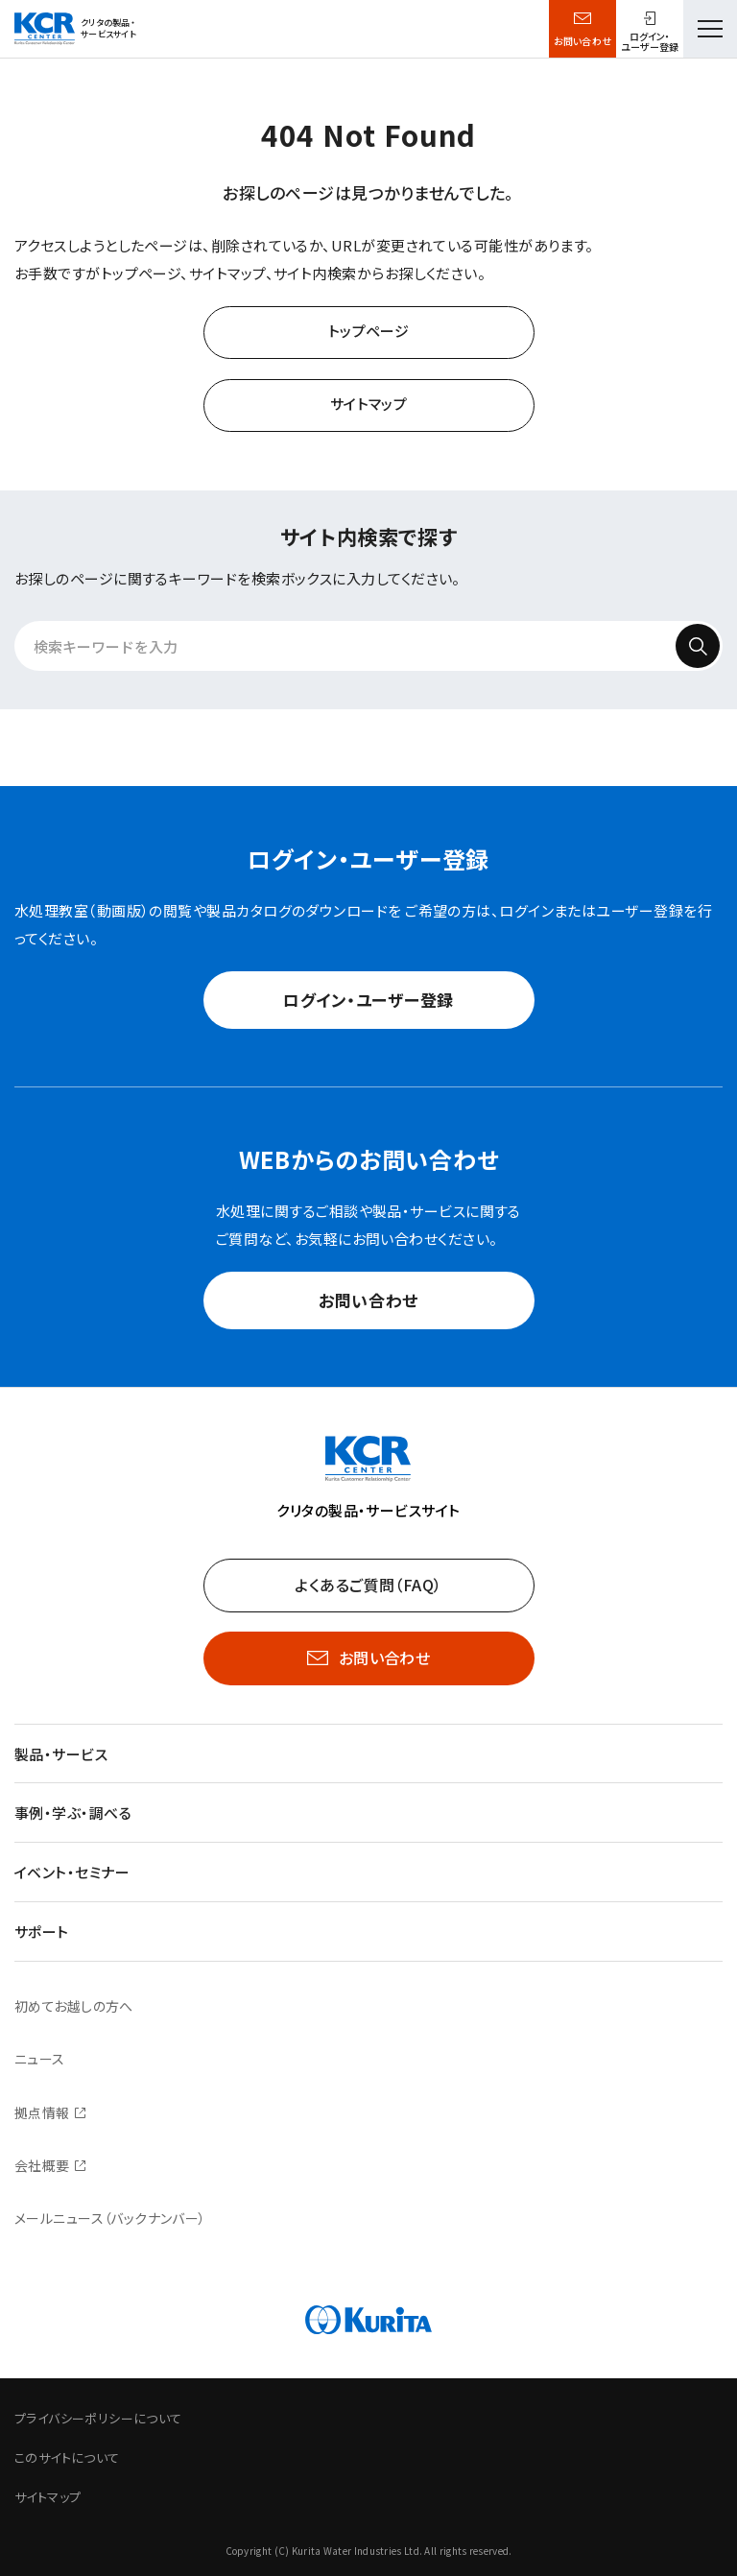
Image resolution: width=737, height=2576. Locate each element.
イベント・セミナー (72, 1872)
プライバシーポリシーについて (97, 2418)
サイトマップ (369, 404)
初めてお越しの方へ (73, 2006)
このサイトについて (67, 2457)
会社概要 (42, 2165)
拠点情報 (42, 2112)
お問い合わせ (583, 41)
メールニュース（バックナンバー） (110, 2218)
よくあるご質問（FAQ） (368, 1584)
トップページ (369, 331)
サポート (41, 1931)
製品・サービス (60, 1754)
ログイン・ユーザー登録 (368, 1000)
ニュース (39, 2058)
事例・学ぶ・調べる (72, 1812)
